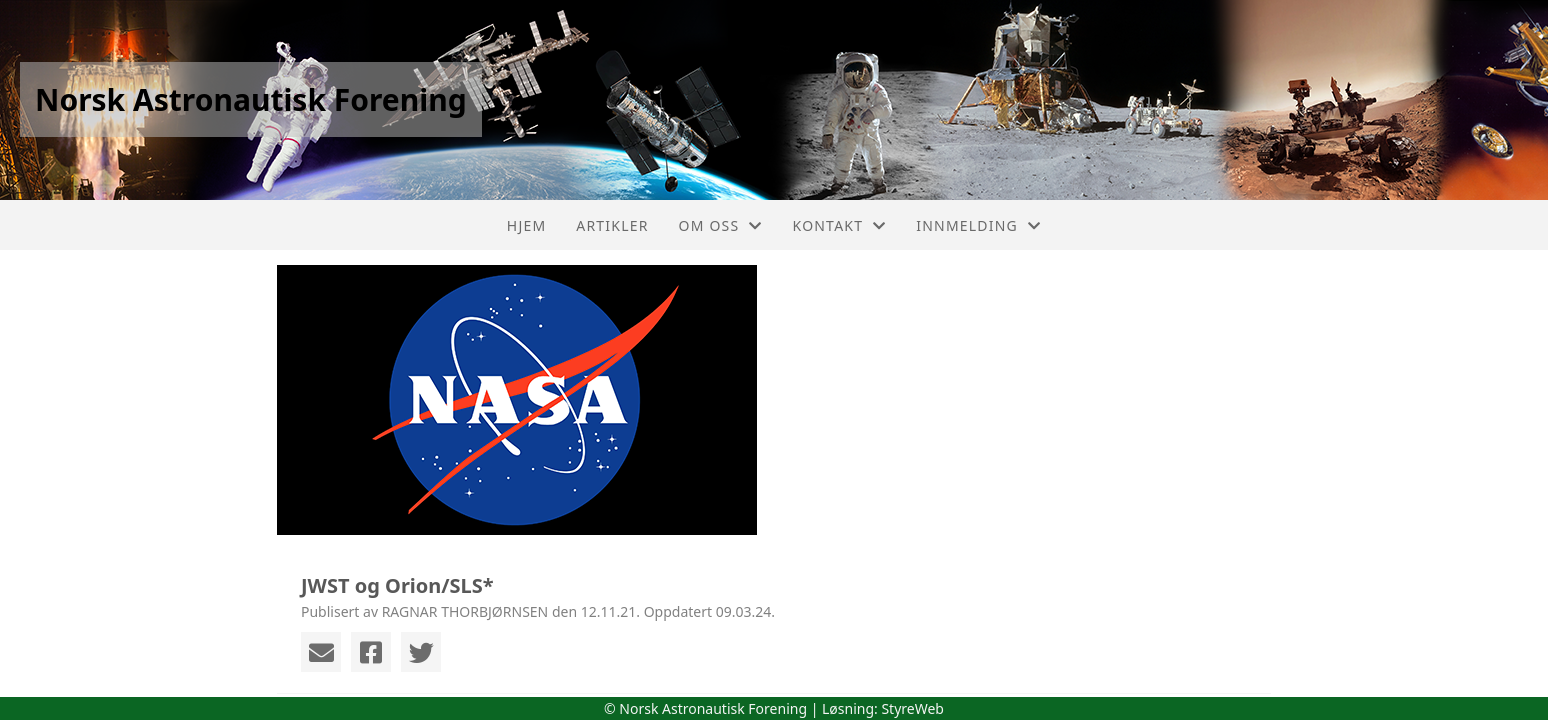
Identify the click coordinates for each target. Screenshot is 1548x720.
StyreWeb (912, 708)
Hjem (526, 225)
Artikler (612, 225)
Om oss (721, 225)
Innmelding (978, 225)
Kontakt (840, 225)
